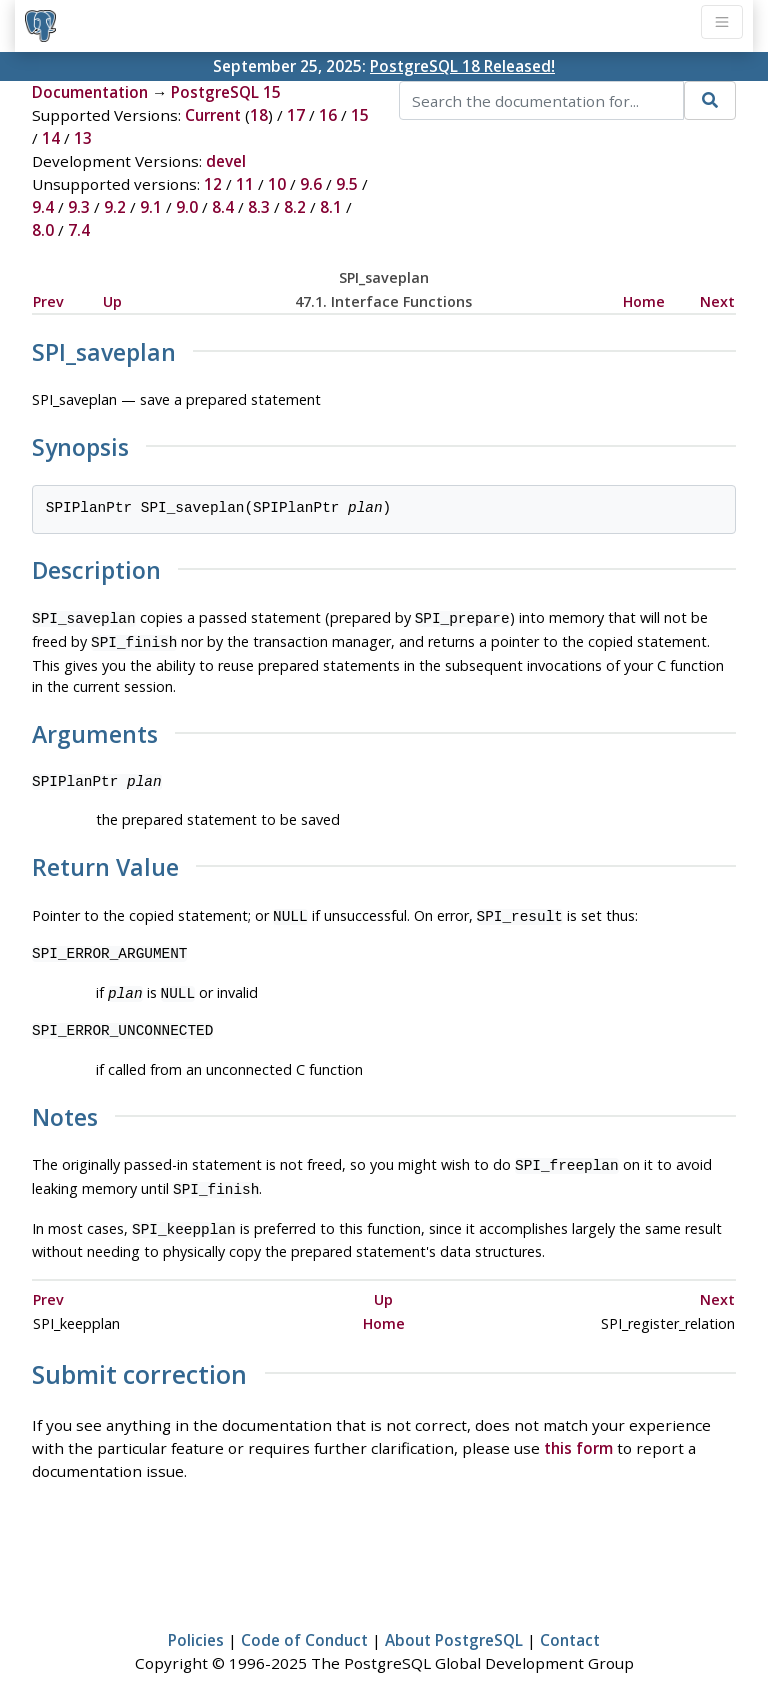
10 (277, 184)
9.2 (115, 207)
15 (360, 115)
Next (717, 301)
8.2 (295, 207)
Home (644, 301)
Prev (48, 301)
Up (112, 301)
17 (296, 115)
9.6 (311, 184)
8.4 (223, 207)
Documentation (90, 92)
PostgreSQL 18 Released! (462, 66)
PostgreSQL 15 (226, 92)
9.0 (187, 207)
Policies (196, 1626)
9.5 (347, 184)
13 (83, 138)
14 (51, 138)
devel (226, 161)
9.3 (79, 207)
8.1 (331, 207)
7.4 (79, 230)
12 (213, 184)
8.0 (43, 230)
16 (328, 115)
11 (245, 184)
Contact (570, 1626)
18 (259, 115)
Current (213, 115)
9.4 (43, 207)
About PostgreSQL (454, 1626)
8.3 (259, 207)
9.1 (151, 207)
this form (578, 1434)
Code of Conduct (304, 1626)
